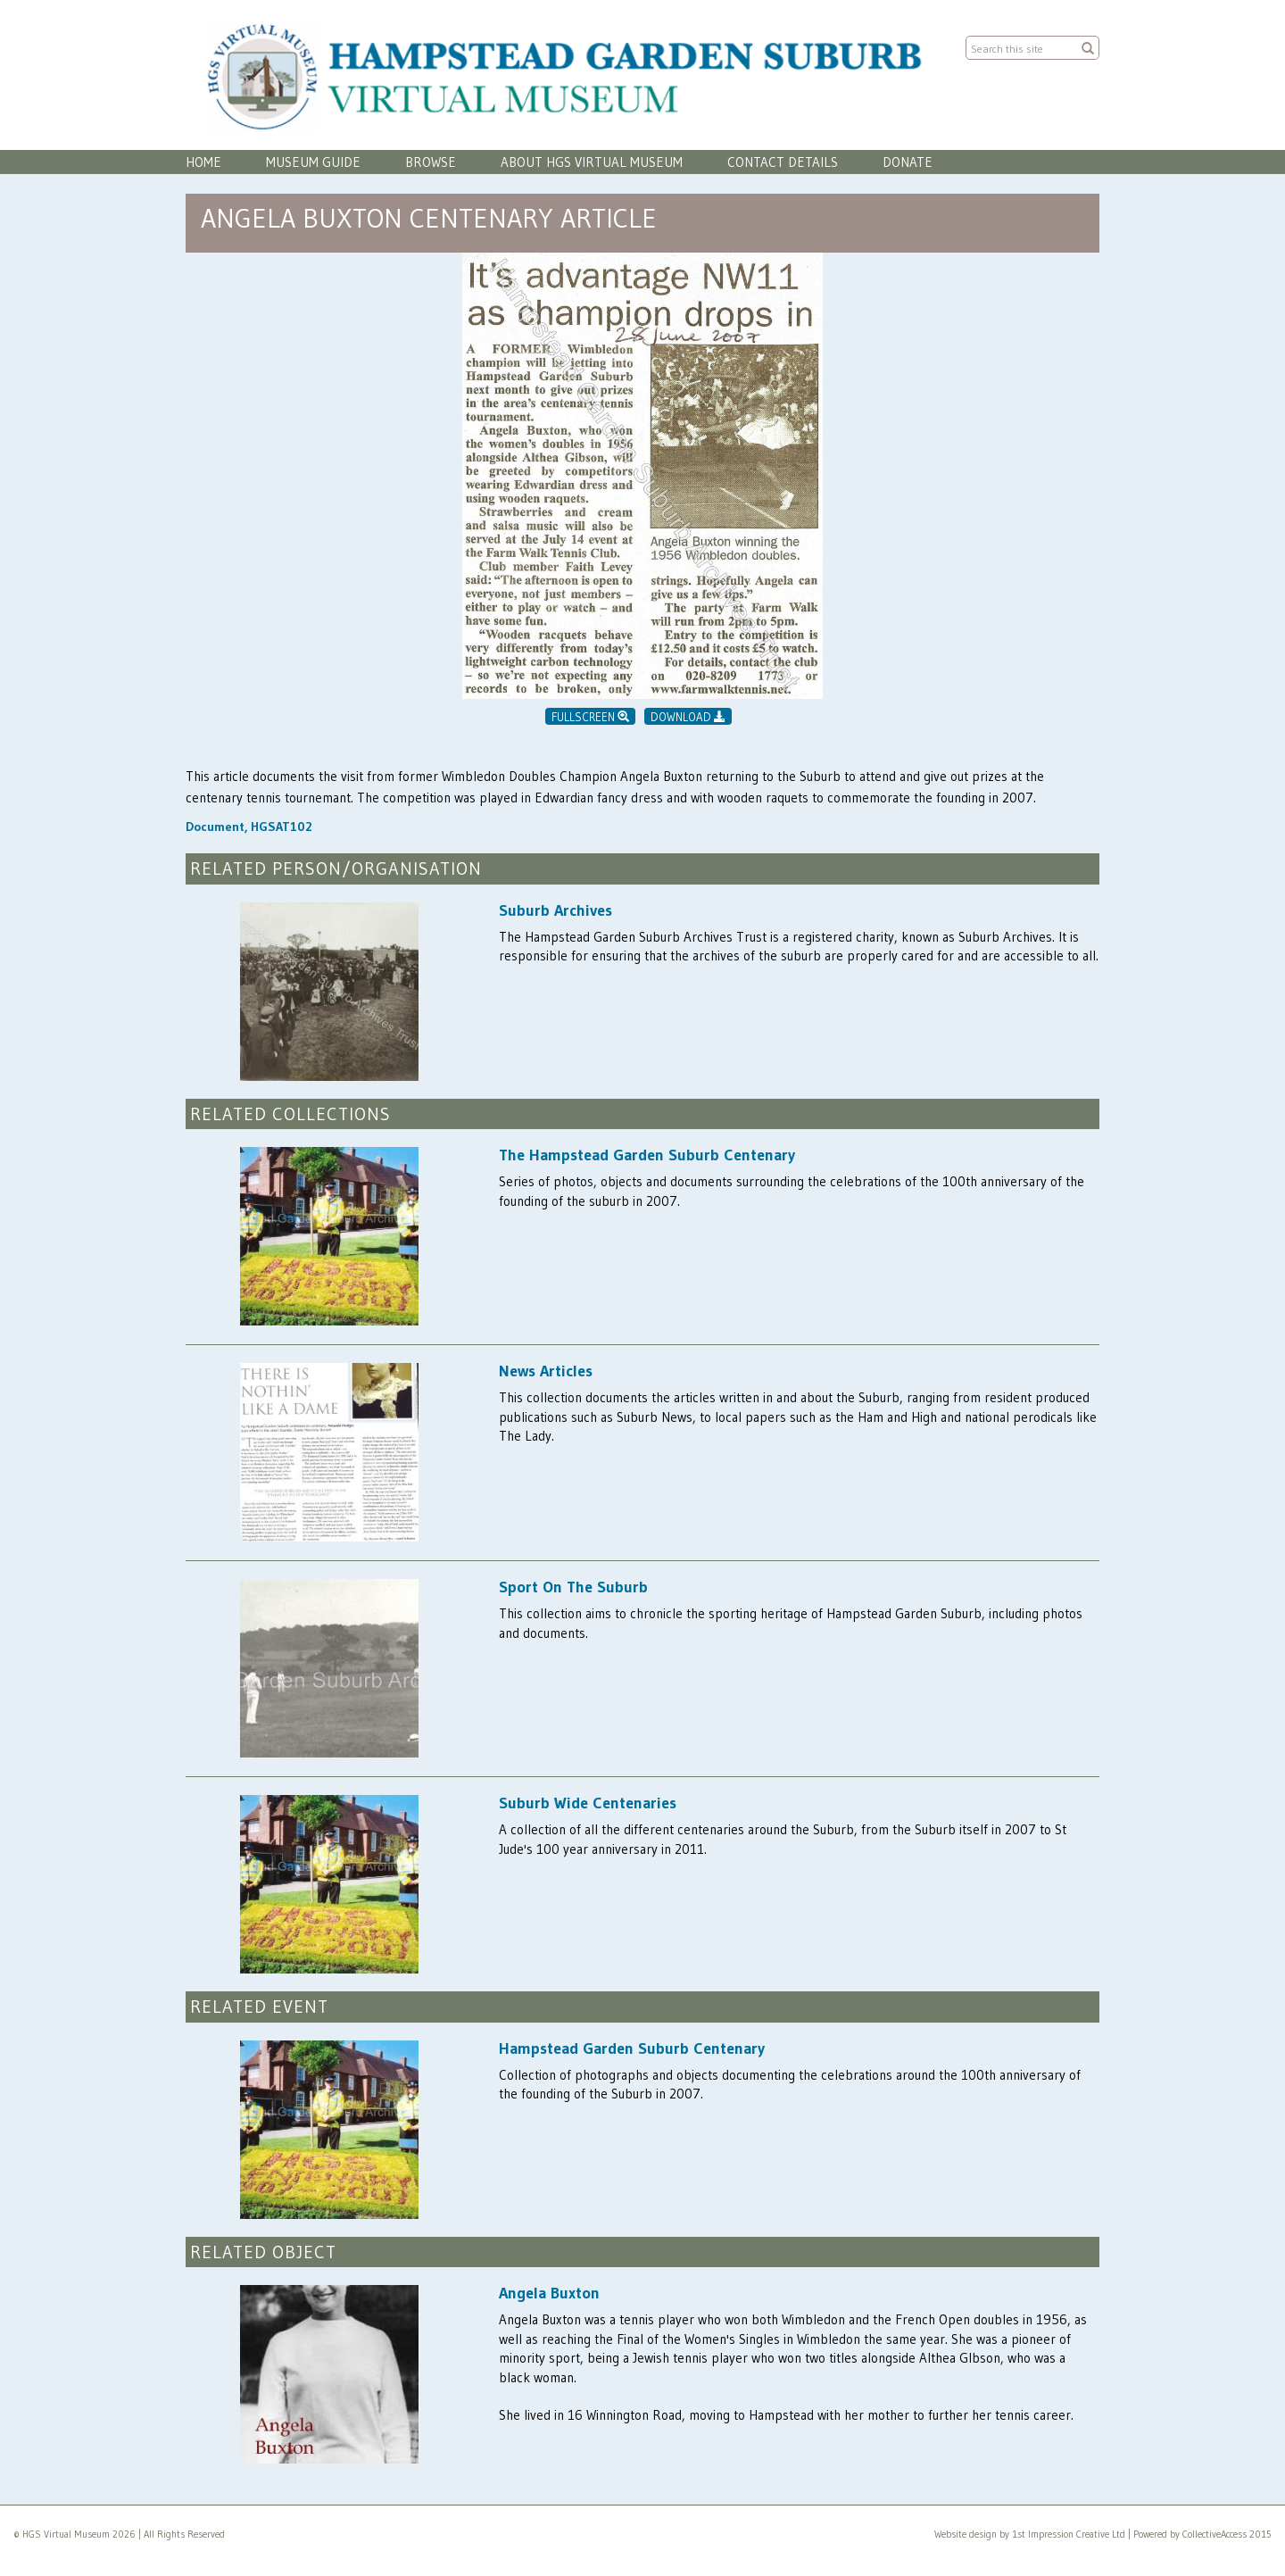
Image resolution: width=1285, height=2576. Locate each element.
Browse (430, 162)
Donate (908, 162)
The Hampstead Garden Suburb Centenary (647, 1155)
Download (688, 717)
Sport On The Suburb (573, 1587)
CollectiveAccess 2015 (1227, 2534)
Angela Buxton (549, 2293)
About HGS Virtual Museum (592, 162)
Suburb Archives (555, 910)
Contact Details (782, 162)
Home (203, 162)
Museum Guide (313, 162)
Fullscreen (590, 717)
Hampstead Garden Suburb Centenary (632, 2048)
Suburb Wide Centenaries (587, 1803)
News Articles (546, 1371)
